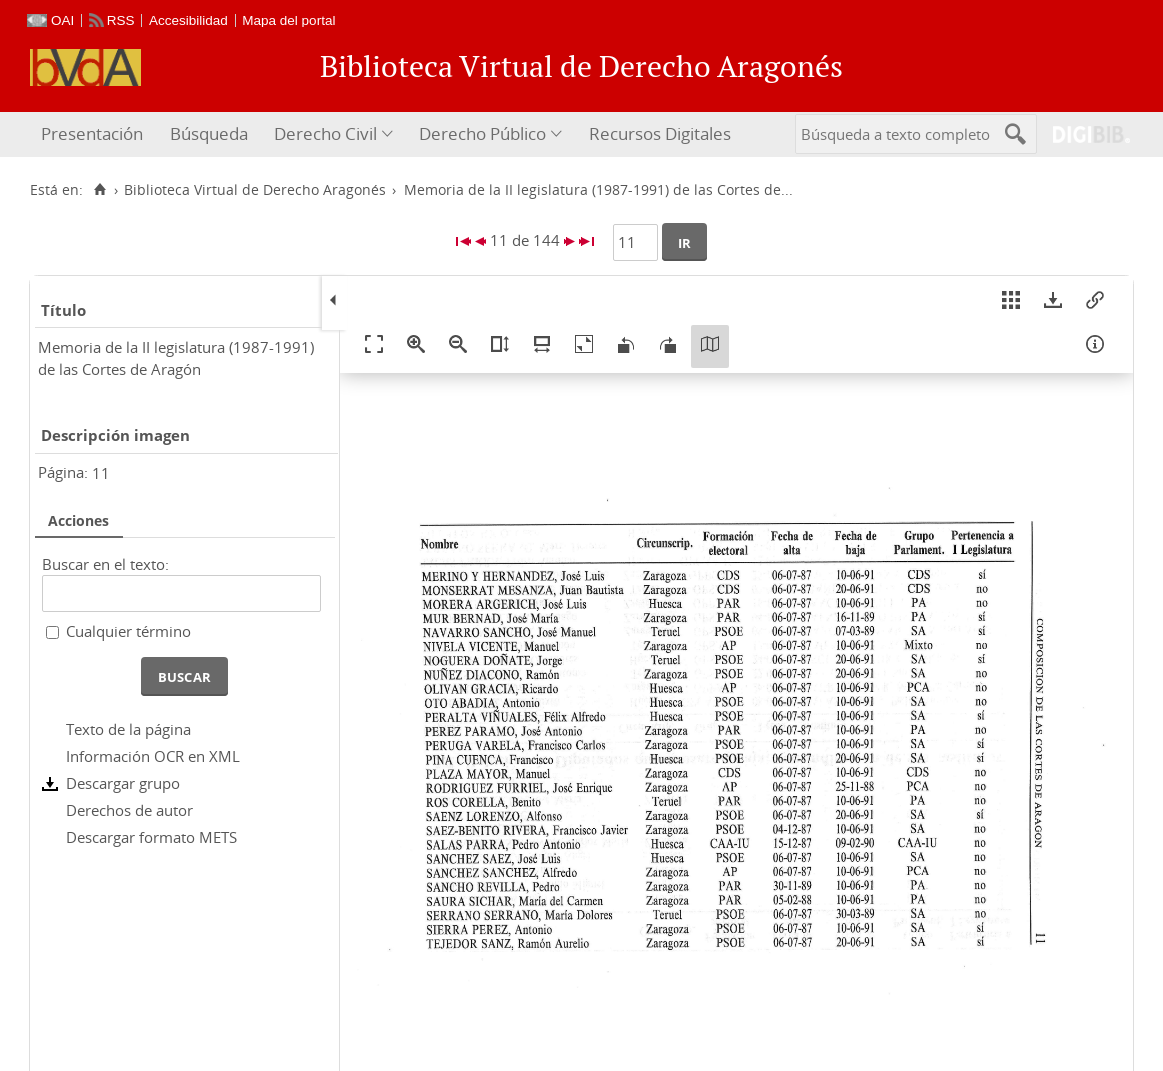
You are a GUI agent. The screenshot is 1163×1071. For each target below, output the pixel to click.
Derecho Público (482, 133)
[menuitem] (94, 134)
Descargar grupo (123, 783)
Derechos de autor (129, 810)
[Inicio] (99, 190)
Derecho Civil (325, 133)
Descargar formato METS (151, 837)
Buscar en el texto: (105, 564)
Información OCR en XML (153, 756)
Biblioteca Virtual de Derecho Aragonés (255, 190)
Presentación (92, 133)
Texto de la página (128, 729)
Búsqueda (209, 133)
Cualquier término (128, 631)
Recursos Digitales (660, 133)
